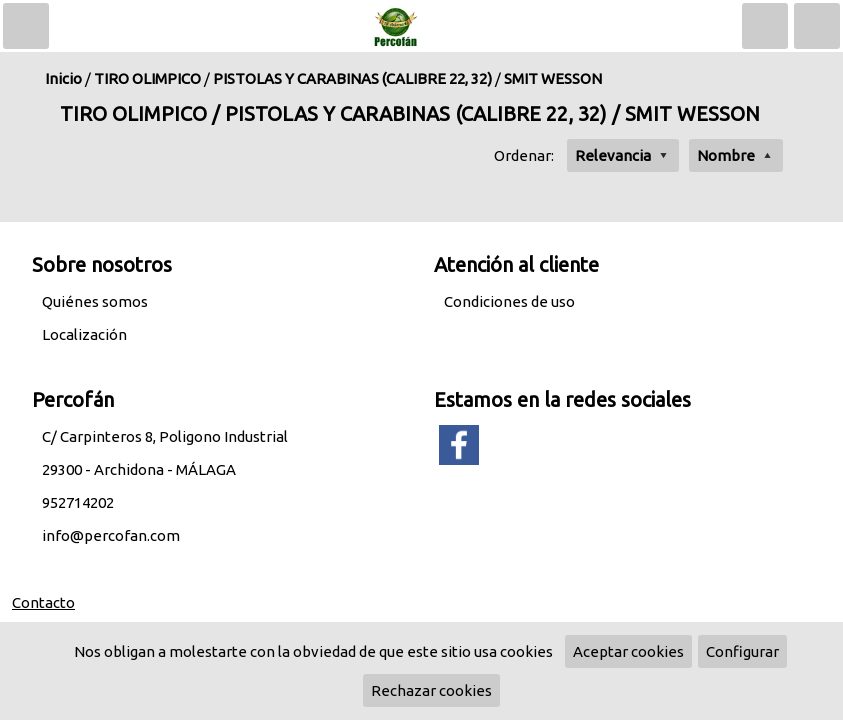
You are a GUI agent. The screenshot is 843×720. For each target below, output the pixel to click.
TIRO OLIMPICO (147, 78)
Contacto (43, 602)
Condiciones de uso (509, 301)
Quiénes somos (95, 301)
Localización (84, 334)
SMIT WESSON (553, 78)
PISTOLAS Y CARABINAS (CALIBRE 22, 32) (352, 78)
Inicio (63, 78)
